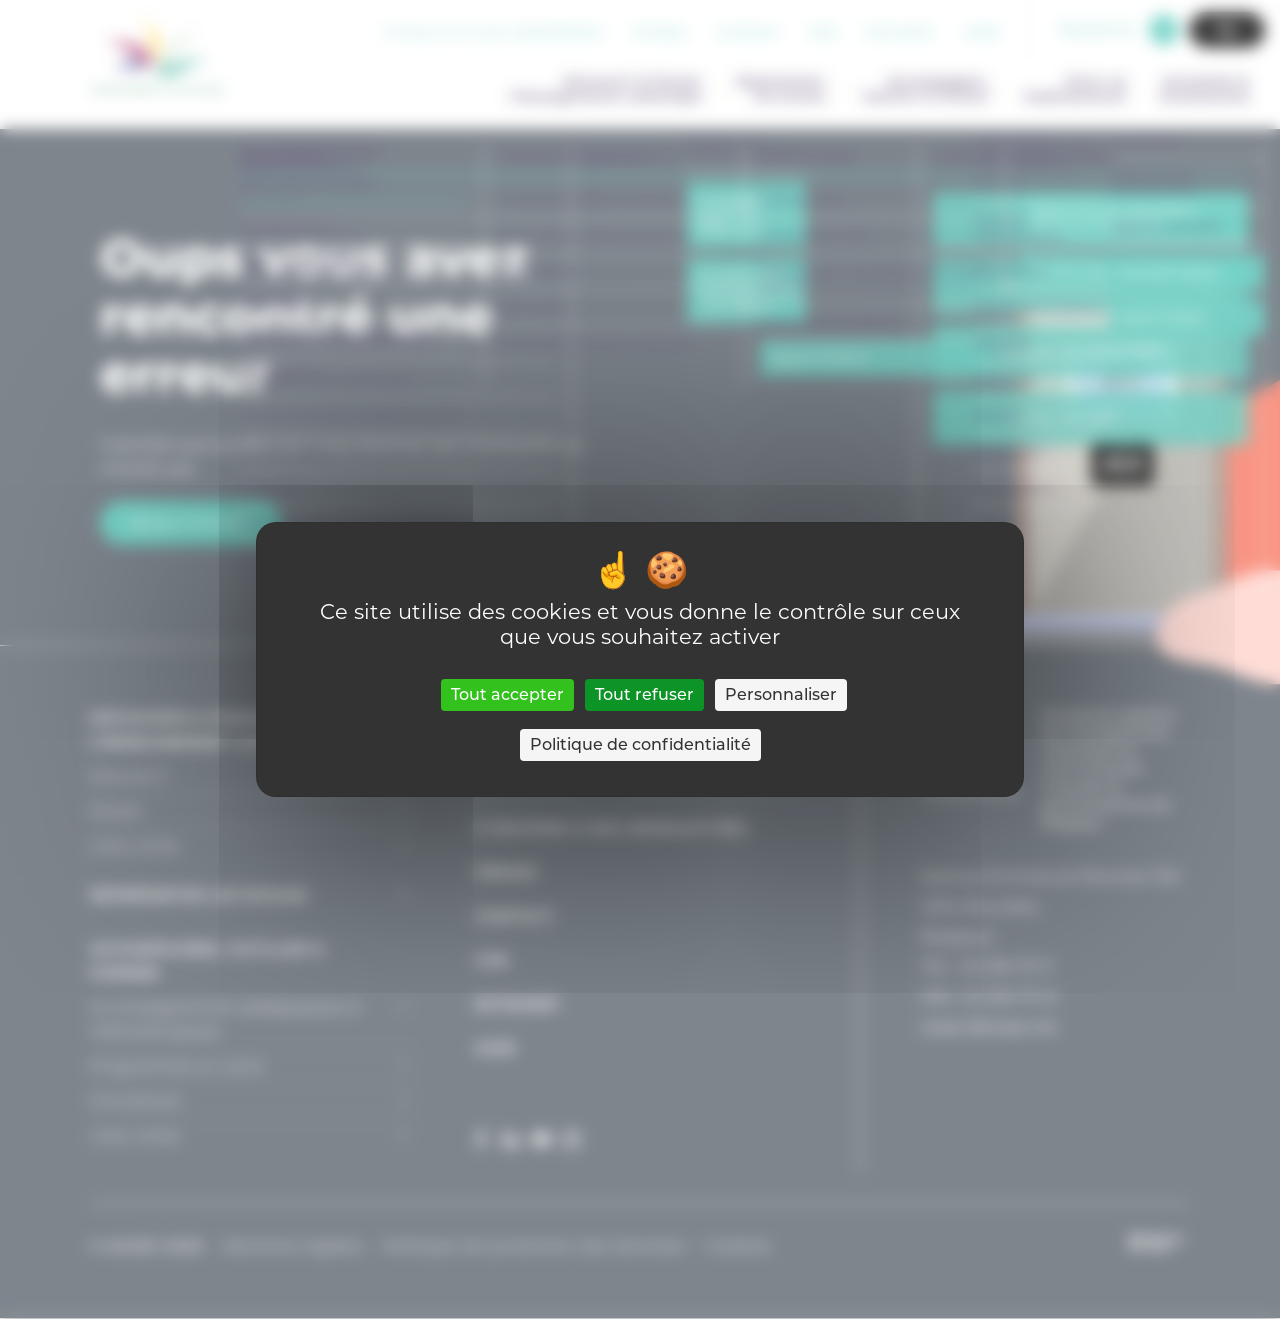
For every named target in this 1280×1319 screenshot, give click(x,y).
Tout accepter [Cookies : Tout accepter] (507, 694)
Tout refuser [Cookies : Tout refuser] (644, 694)
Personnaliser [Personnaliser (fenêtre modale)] (781, 694)
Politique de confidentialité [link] (640, 744)
